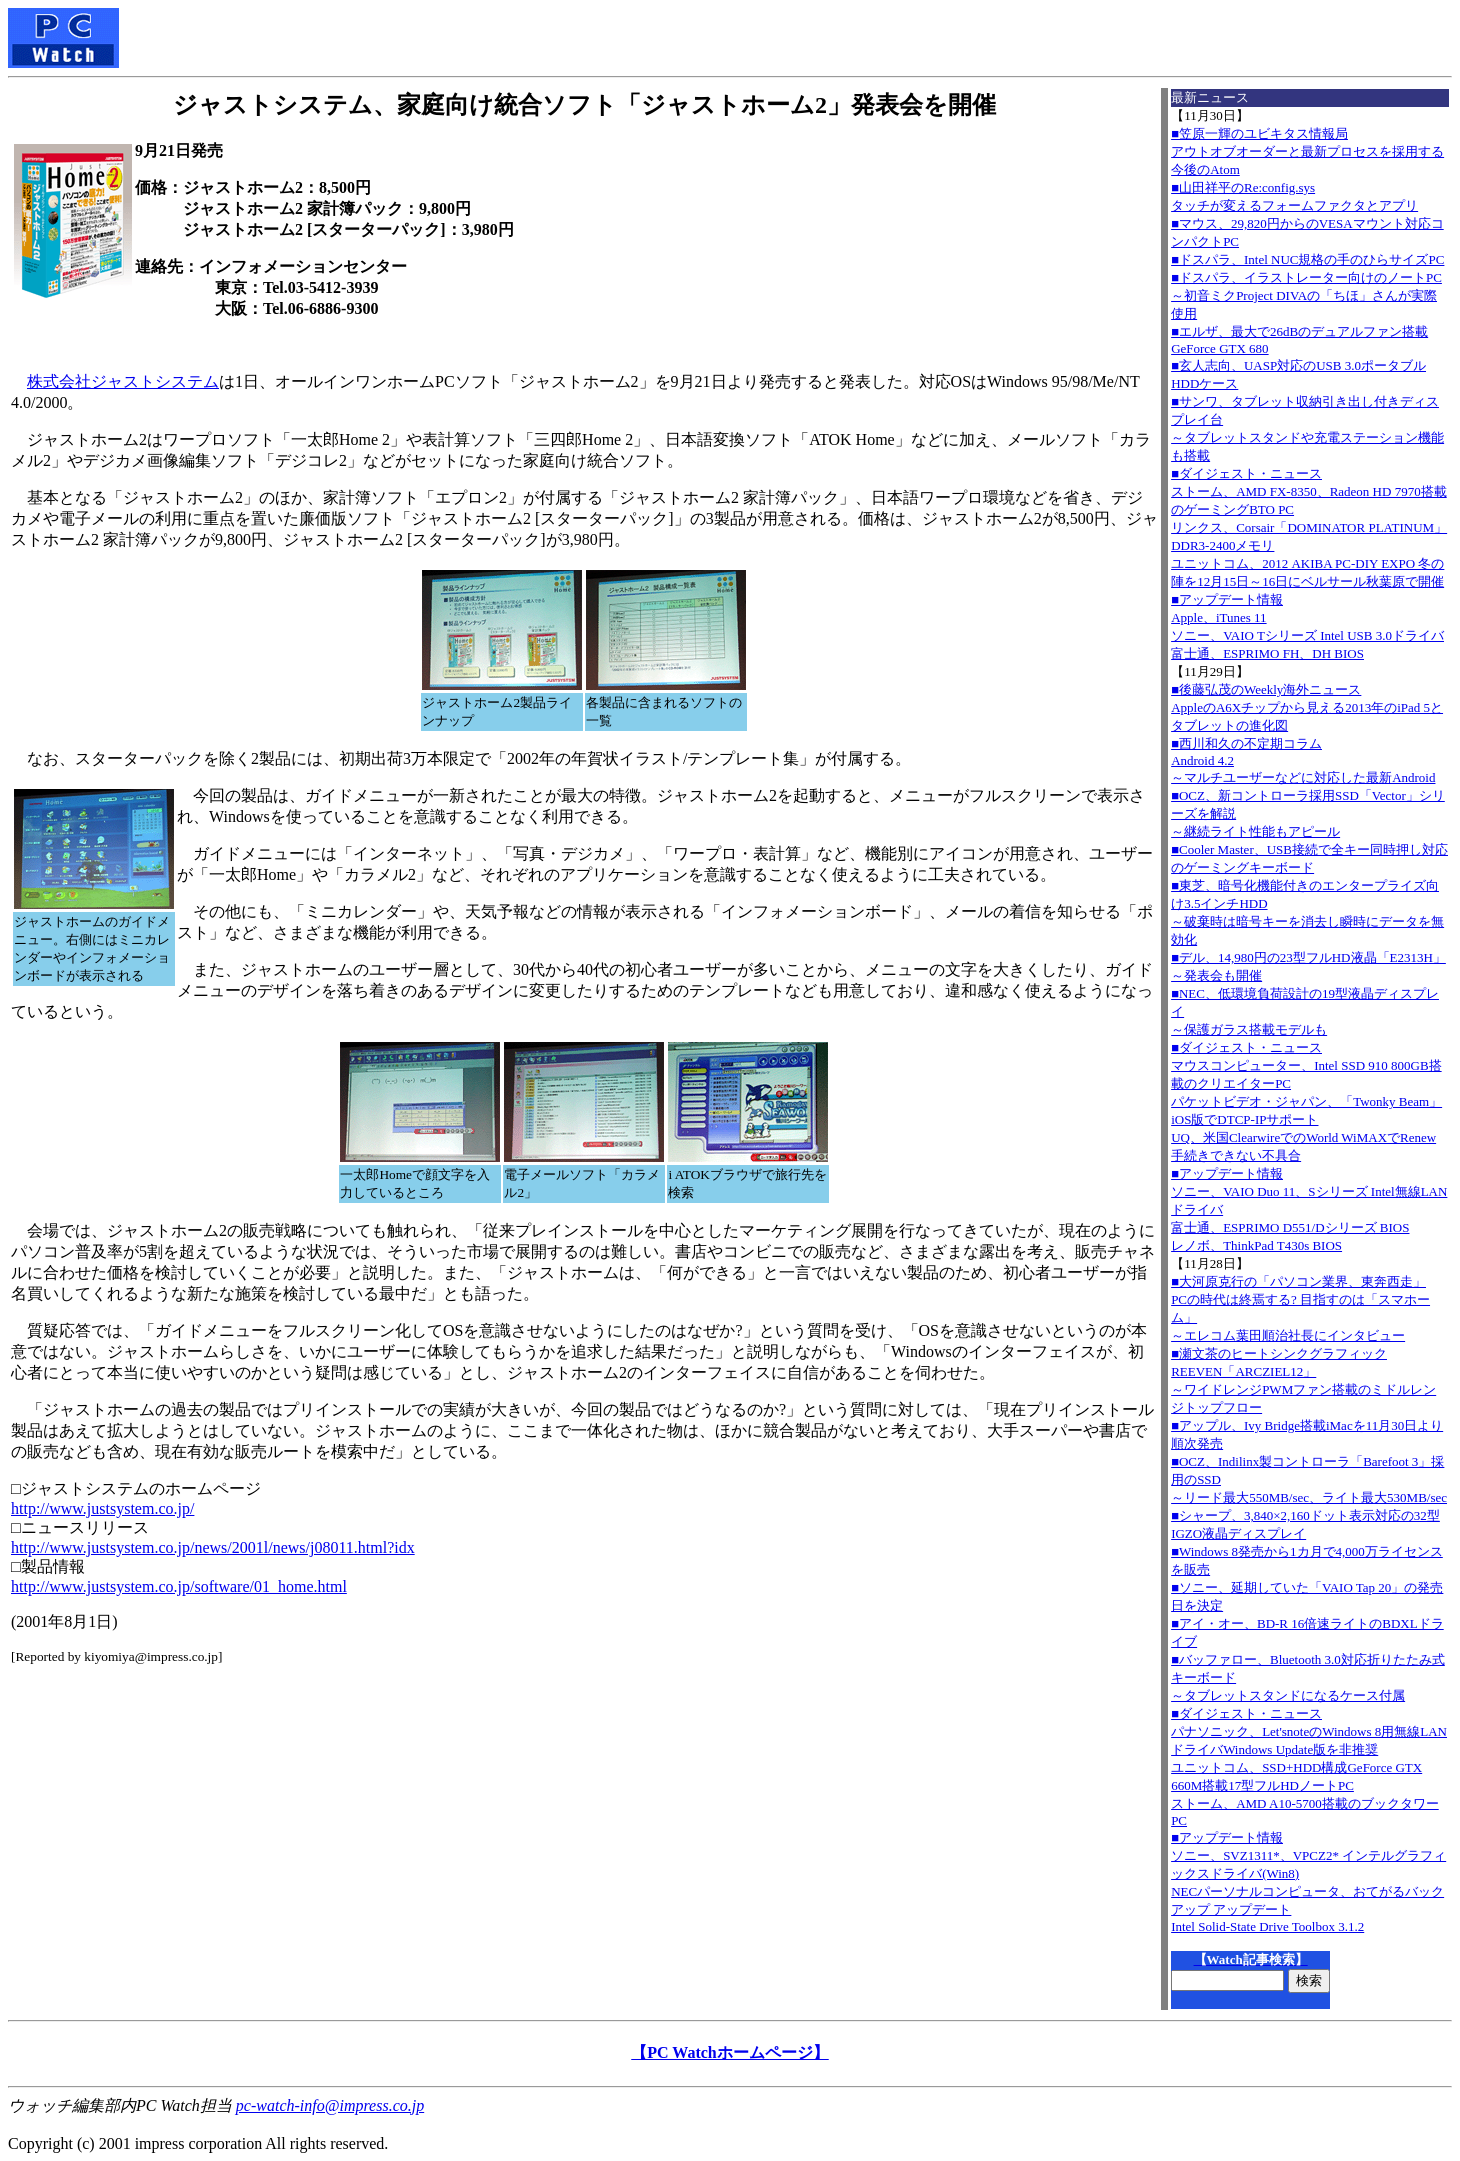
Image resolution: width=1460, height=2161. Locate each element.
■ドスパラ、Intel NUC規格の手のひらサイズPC (1307, 259)
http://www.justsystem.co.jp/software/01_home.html (179, 1586)
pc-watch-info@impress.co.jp (330, 2105)
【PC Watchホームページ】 (729, 2052)
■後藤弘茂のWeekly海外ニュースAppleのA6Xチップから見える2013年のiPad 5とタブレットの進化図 (1307, 707)
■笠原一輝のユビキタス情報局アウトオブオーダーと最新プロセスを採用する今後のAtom (1307, 151)
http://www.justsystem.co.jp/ (102, 1508)
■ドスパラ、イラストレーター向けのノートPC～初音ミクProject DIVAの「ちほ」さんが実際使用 (1306, 295)
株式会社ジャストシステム (123, 381)
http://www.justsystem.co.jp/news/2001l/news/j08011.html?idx (213, 1547)
